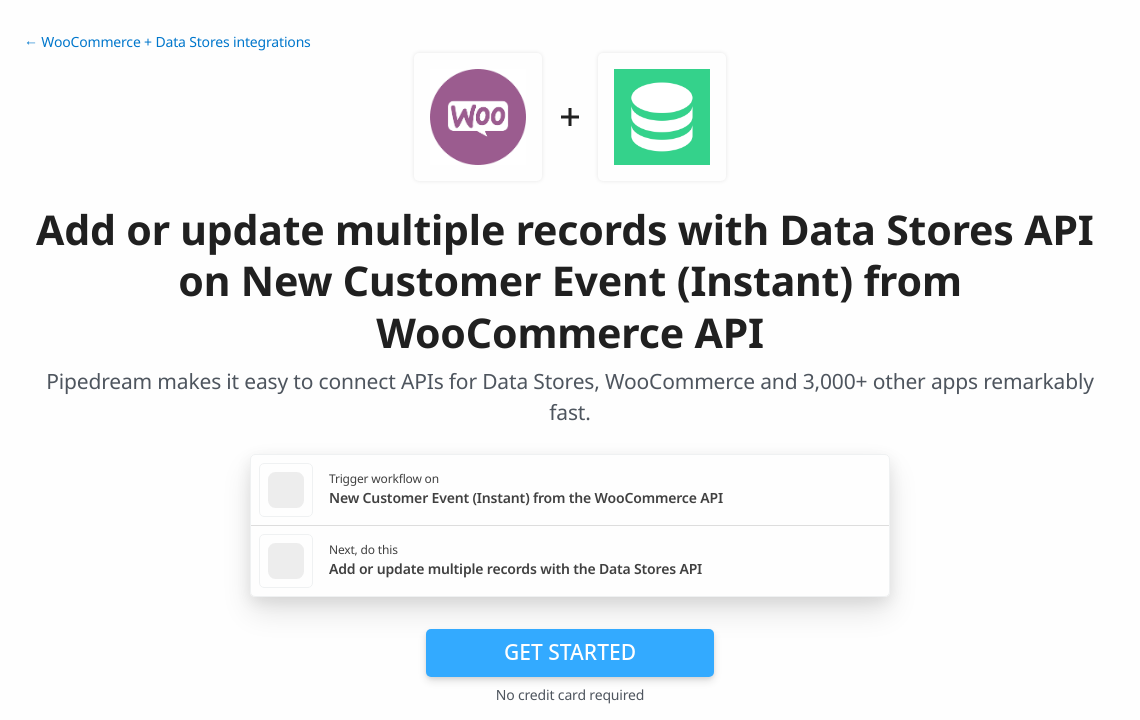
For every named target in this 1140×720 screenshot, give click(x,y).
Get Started (570, 652)
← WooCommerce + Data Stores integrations (167, 42)
